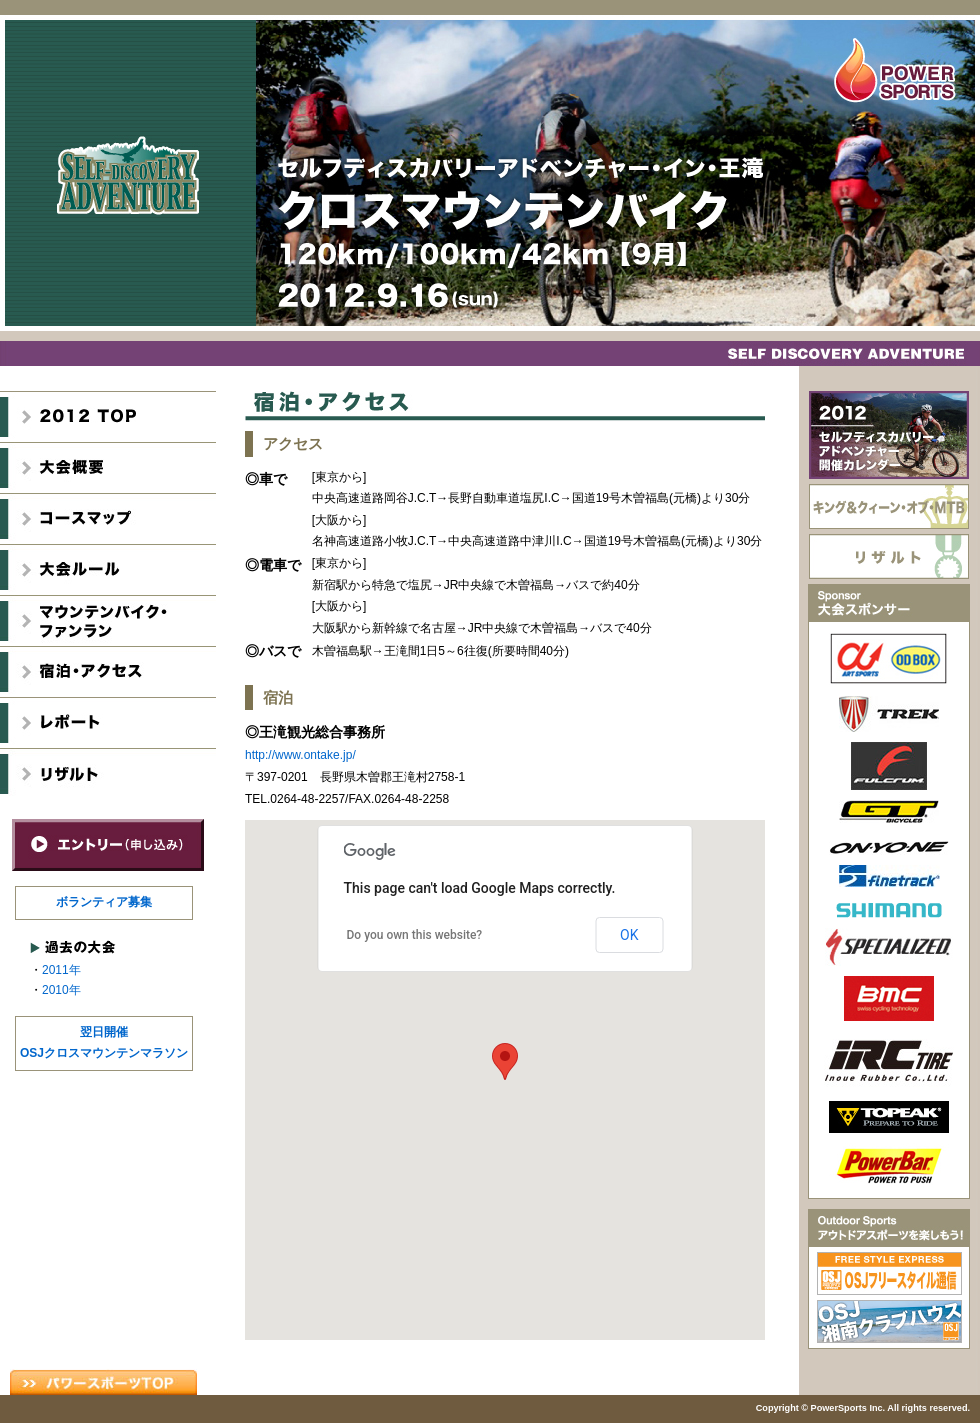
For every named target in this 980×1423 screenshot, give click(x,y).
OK (629, 935)
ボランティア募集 (104, 902)
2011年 (61, 970)
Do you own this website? (415, 935)
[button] (505, 1061)
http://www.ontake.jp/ (300, 755)
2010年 (61, 990)
